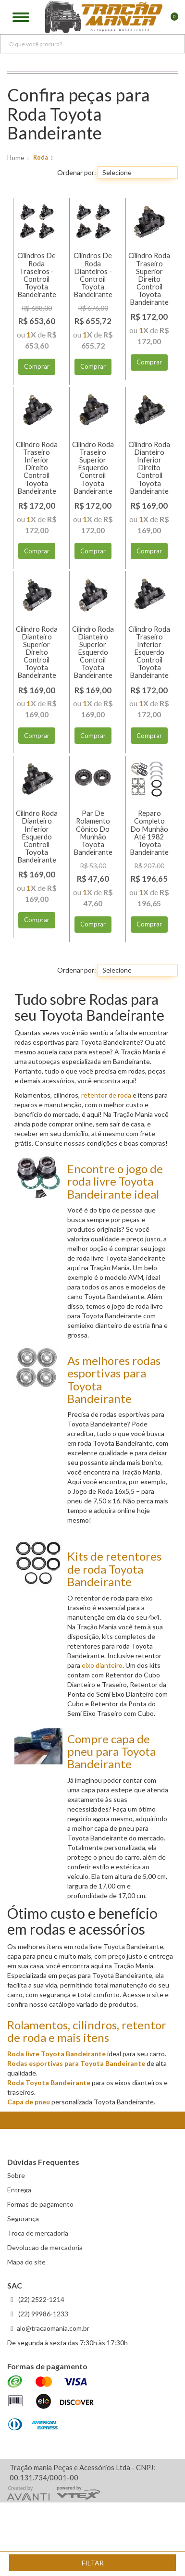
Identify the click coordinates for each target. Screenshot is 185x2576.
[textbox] (92, 43)
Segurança (23, 2218)
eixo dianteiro (102, 1665)
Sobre (16, 2175)
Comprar (36, 366)
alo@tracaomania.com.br (53, 2328)
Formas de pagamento (40, 2204)
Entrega (19, 2190)
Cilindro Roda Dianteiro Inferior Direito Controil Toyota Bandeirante (149, 467)
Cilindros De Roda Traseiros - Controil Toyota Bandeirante (36, 275)
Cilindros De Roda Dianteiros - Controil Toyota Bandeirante (93, 275)
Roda (40, 157)
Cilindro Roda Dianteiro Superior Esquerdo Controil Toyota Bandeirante (93, 652)
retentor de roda (106, 1095)
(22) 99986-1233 (42, 2314)
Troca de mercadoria (37, 2233)
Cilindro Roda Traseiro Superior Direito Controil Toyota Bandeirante (149, 278)
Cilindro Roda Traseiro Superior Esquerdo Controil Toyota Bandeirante (93, 467)
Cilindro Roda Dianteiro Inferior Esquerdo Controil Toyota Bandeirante (37, 836)
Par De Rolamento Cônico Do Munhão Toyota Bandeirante (93, 832)
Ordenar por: (76, 172)
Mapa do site (26, 2262)
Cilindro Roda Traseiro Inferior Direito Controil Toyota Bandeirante (37, 467)
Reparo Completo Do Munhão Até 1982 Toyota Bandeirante (149, 832)
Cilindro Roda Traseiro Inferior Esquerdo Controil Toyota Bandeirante (149, 652)
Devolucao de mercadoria (45, 2247)
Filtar (93, 2563)
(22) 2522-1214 (40, 2299)
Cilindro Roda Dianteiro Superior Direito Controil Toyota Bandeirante (37, 652)
